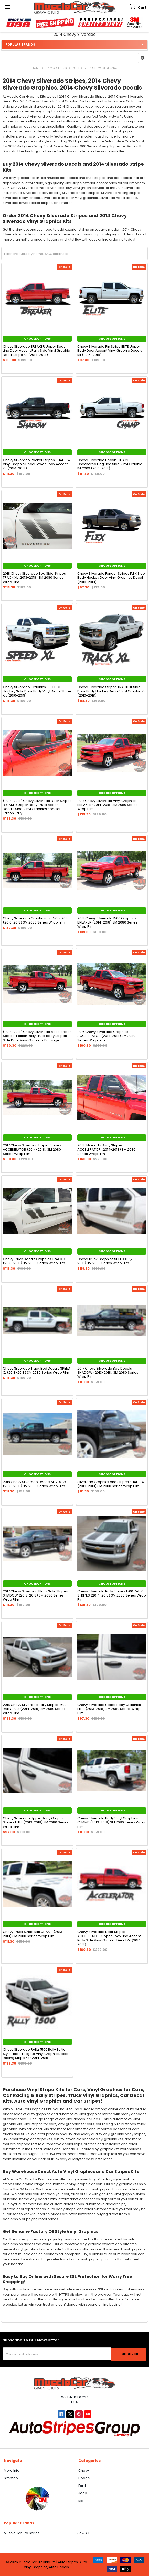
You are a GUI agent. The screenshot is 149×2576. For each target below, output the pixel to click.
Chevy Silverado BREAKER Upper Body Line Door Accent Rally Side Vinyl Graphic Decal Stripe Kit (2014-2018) (36, 350)
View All (82, 2533)
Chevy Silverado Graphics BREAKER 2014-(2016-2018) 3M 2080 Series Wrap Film (37, 920)
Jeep (82, 2493)
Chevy (83, 2470)
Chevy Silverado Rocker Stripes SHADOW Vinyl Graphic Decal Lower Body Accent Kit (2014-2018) (37, 464)
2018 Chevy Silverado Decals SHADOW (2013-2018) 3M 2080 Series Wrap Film (34, 1483)
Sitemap (11, 2478)
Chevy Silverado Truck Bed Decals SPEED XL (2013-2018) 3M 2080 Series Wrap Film (36, 1370)
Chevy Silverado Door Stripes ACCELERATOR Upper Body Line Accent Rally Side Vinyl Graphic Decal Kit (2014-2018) (109, 1938)
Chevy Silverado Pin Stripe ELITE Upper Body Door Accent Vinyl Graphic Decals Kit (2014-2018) (109, 350)
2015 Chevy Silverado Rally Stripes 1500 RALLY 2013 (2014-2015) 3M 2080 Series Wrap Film (35, 1709)
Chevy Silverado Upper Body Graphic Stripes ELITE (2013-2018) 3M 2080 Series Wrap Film (35, 1822)
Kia (80, 2500)
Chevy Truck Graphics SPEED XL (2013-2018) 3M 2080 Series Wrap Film (108, 1261)
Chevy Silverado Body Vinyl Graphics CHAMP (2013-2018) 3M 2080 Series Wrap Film (111, 1822)
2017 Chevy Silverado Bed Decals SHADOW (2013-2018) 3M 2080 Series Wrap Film (107, 1372)
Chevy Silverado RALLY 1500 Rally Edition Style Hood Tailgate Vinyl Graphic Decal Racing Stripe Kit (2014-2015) (35, 2053)
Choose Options (37, 339)
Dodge (84, 2478)
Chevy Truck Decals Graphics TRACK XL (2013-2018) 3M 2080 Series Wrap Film (35, 1261)
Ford (82, 2485)
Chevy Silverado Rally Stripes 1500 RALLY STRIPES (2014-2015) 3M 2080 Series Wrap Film (111, 1595)
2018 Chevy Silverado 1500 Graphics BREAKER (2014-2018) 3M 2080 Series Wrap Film (107, 922)
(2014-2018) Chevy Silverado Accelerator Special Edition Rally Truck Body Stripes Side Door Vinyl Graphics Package (37, 1036)
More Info (11, 2470)
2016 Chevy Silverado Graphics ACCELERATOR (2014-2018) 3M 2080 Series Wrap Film (106, 1036)
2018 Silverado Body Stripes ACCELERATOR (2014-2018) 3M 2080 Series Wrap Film (106, 1149)
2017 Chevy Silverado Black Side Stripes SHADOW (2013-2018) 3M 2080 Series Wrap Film (35, 1595)
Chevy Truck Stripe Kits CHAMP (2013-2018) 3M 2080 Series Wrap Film (33, 1933)
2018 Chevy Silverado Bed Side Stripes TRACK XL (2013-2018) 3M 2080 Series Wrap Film (34, 577)
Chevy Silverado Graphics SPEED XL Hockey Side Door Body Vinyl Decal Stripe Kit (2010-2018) (37, 691)
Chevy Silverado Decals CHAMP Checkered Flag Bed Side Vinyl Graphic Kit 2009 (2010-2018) (109, 464)
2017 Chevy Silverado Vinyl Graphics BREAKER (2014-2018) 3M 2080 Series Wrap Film (107, 805)
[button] (142, 58)
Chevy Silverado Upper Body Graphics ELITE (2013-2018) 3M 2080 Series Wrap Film (109, 1709)
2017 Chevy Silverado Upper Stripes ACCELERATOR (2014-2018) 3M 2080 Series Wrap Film (32, 1149)
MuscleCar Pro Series (21, 2533)
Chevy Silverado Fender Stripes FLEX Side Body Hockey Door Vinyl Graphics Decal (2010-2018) (111, 577)
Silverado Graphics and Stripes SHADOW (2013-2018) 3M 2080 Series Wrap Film (111, 1483)
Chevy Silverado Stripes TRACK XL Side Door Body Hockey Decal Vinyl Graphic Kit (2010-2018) (111, 691)
